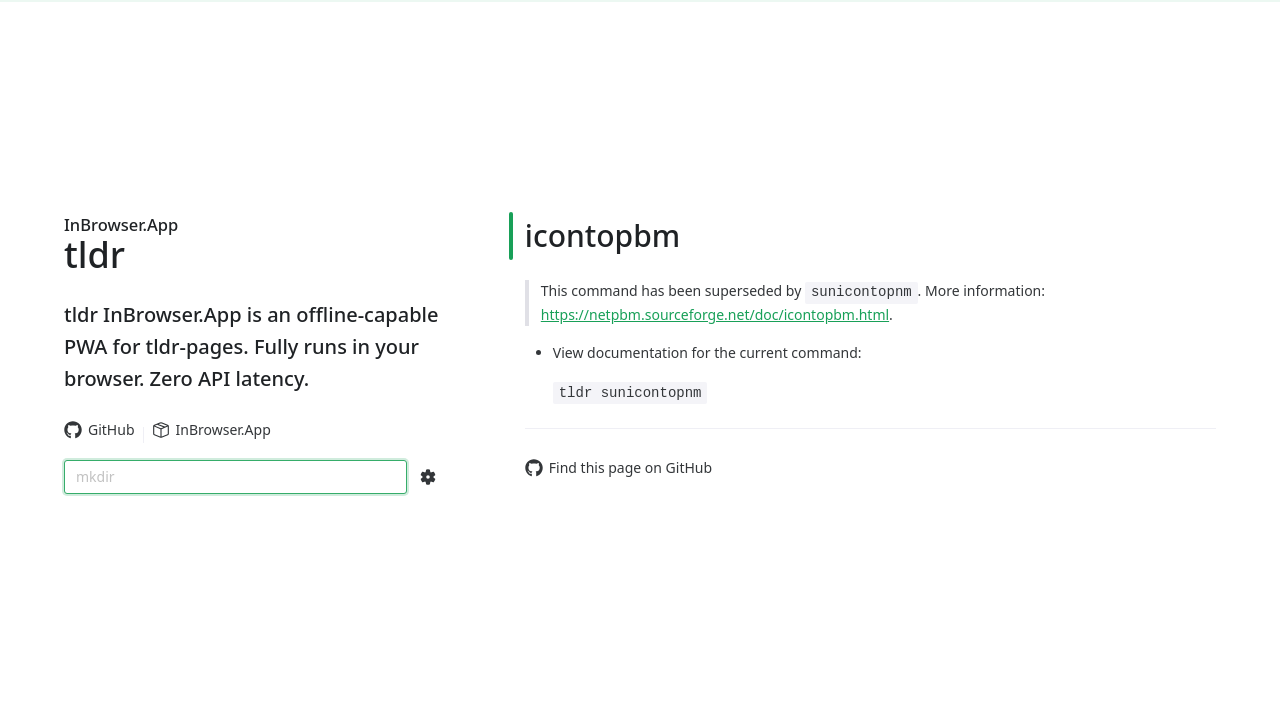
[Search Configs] (428, 477)
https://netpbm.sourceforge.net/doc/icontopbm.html (715, 314)
